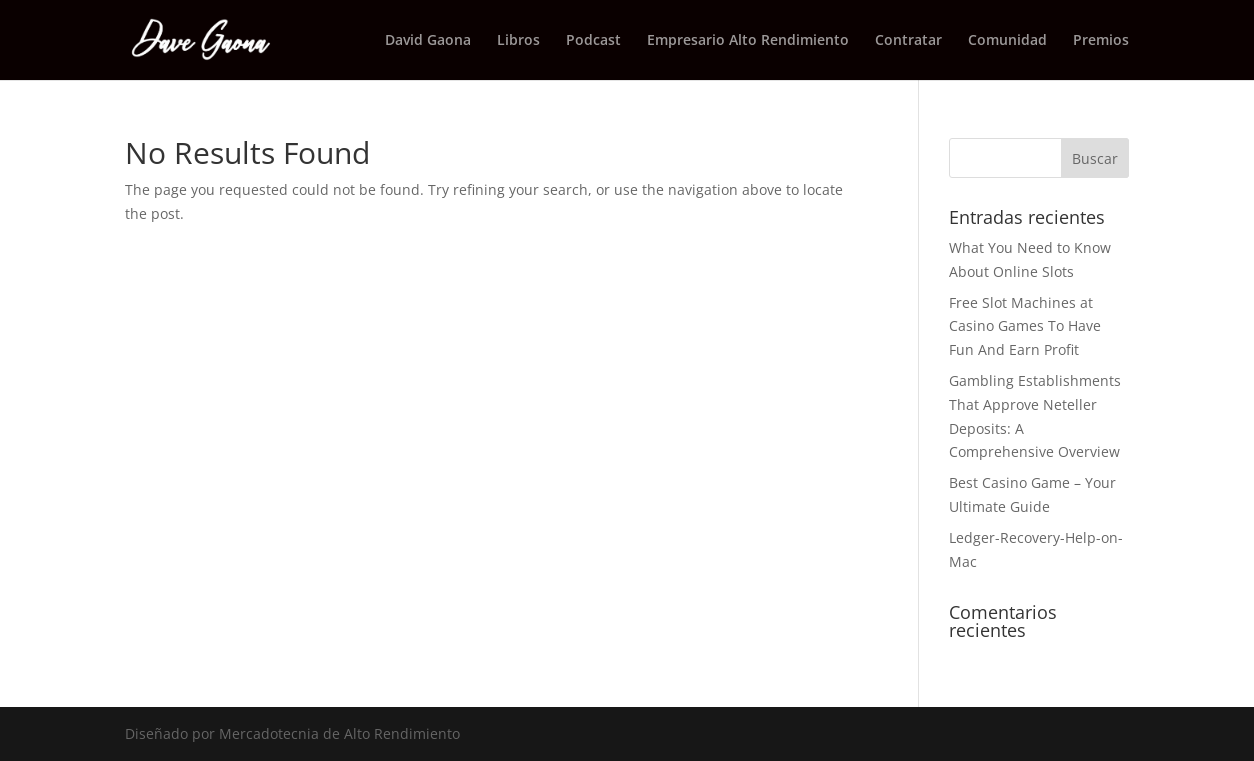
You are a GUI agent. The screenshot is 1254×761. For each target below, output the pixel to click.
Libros (518, 41)
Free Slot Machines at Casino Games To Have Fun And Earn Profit (1025, 326)
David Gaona (428, 41)
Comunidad (1007, 41)
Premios (1101, 41)
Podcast (593, 41)
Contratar (908, 41)
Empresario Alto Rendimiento (748, 41)
